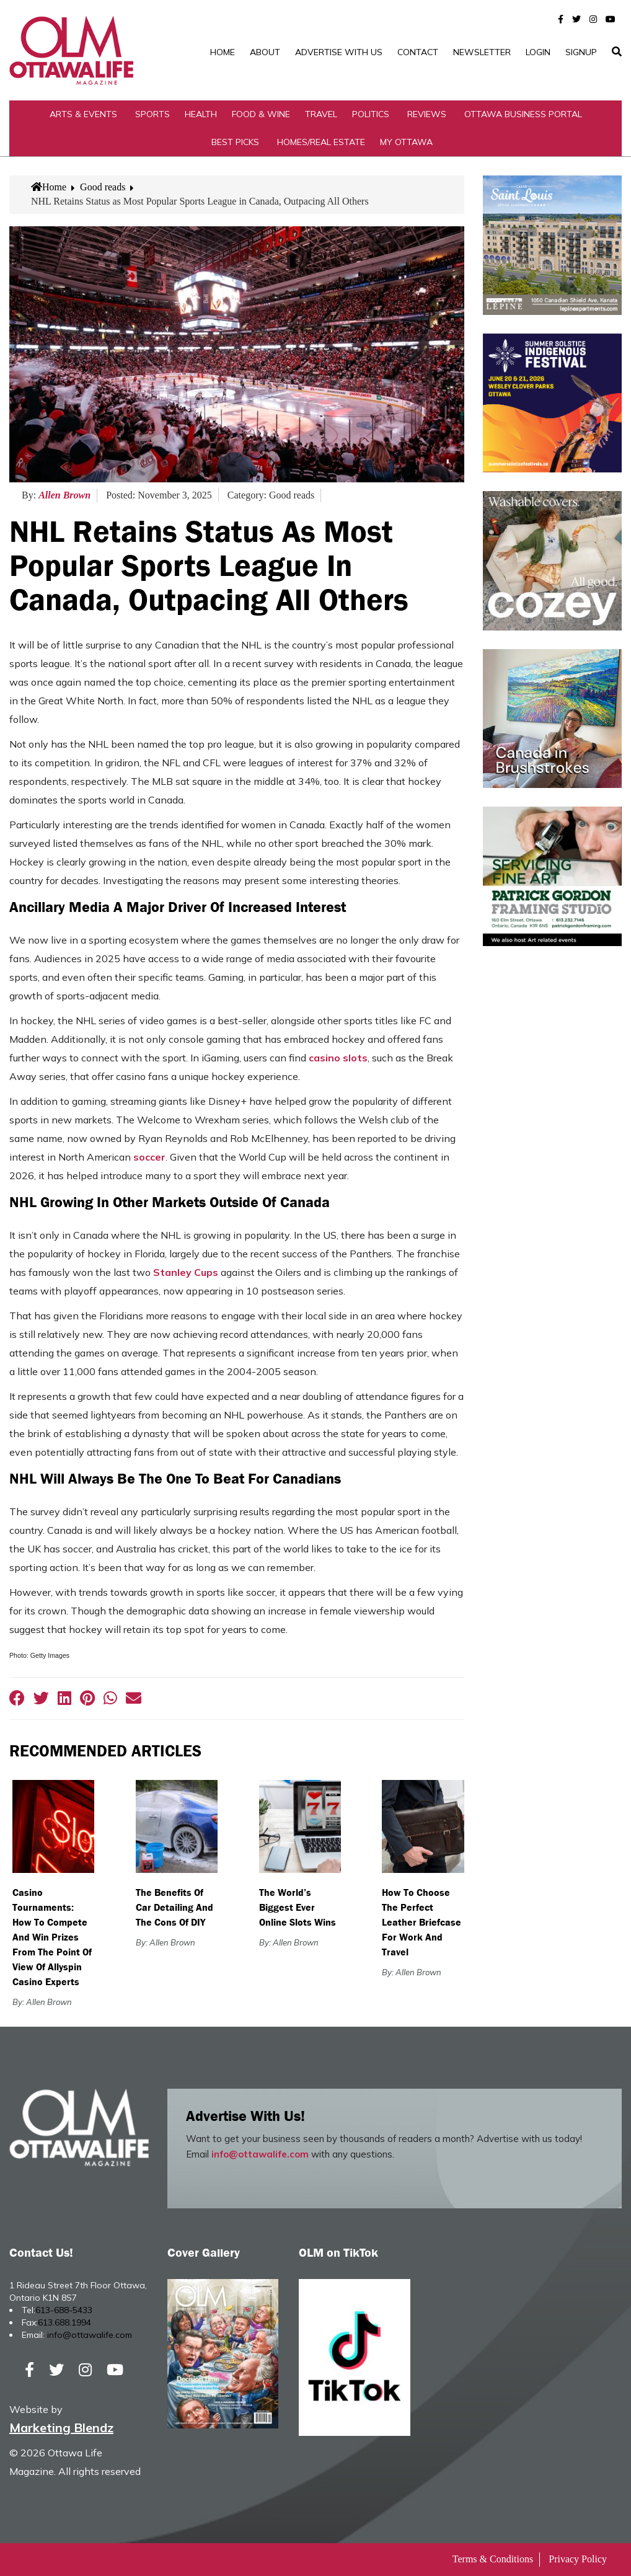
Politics (370, 114)
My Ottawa (406, 142)
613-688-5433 (63, 2310)
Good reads (102, 187)
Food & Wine (261, 114)
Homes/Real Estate (321, 142)
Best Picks (235, 142)
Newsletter (482, 52)
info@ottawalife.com (260, 2154)
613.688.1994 (64, 2322)
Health (201, 114)
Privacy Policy (578, 2559)
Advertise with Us (338, 52)
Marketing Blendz (61, 2427)
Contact (417, 52)
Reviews (426, 114)
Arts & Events (83, 114)
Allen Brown (64, 495)
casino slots (338, 1057)
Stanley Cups (185, 1272)
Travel (321, 114)
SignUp (581, 52)
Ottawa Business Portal (523, 114)
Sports (152, 114)
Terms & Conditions (492, 2559)
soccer (149, 1157)
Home (222, 52)
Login (538, 52)
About (265, 52)
